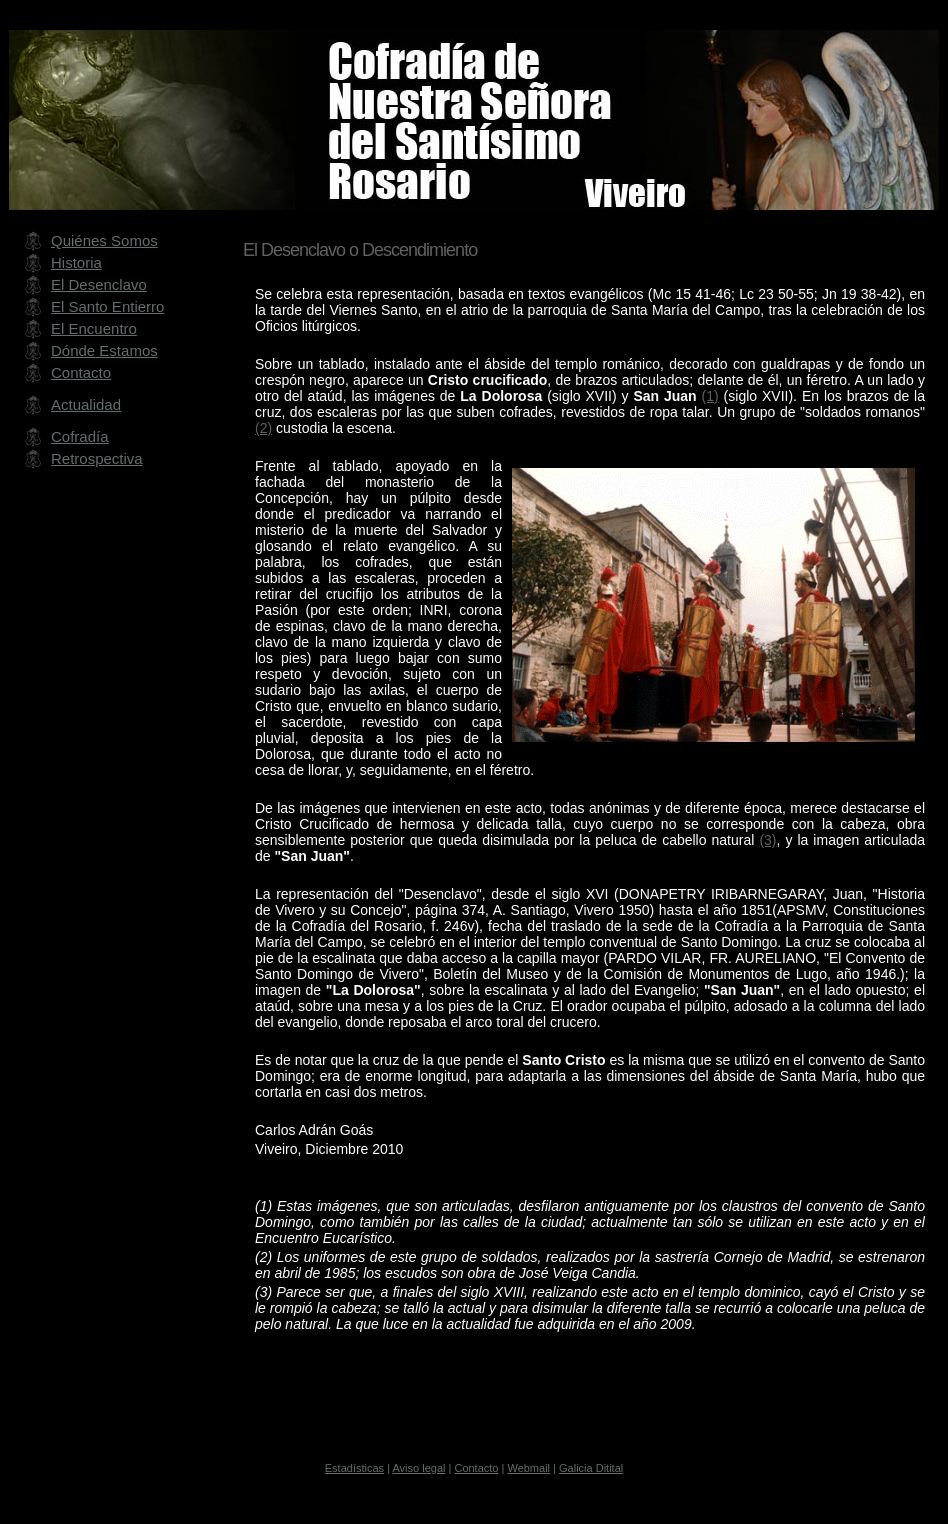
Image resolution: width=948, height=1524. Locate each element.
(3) (767, 840)
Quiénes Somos (104, 240)
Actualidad (86, 404)
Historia (76, 262)
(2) (263, 428)
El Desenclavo (99, 284)
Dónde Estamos (104, 350)
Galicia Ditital (591, 1468)
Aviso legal (418, 1468)
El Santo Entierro (107, 306)
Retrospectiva (97, 458)
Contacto (81, 372)
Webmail (528, 1468)
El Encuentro (94, 328)
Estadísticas (354, 1468)
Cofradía (80, 436)
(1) (710, 396)
